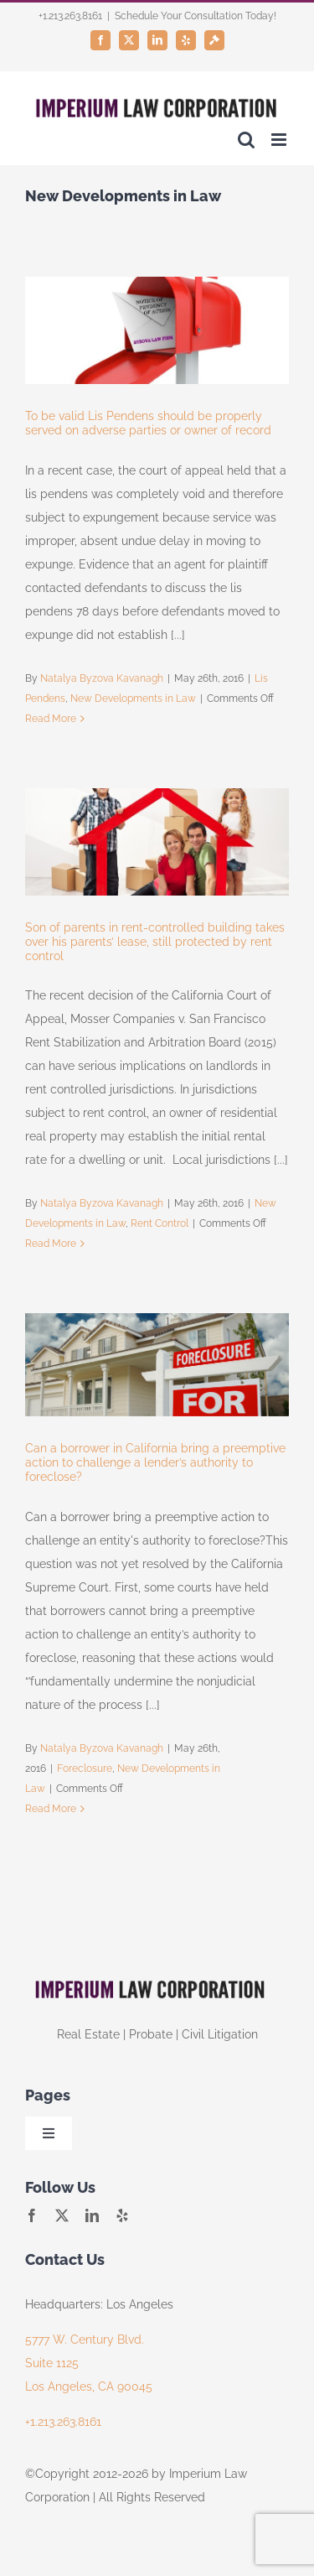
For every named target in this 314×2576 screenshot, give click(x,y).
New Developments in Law (133, 698)
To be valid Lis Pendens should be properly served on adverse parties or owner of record (148, 423)
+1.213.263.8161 (63, 2421)
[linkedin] (92, 2215)
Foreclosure (84, 1768)
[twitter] (62, 2215)
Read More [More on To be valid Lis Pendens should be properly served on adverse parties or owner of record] (50, 718)
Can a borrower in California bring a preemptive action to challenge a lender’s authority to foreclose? (155, 1462)
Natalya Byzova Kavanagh (101, 678)
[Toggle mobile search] (246, 139)
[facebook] (32, 2215)
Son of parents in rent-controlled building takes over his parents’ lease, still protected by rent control (155, 942)
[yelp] (122, 2215)
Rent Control (159, 1223)
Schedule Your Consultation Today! (195, 16)
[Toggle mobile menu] (280, 139)
